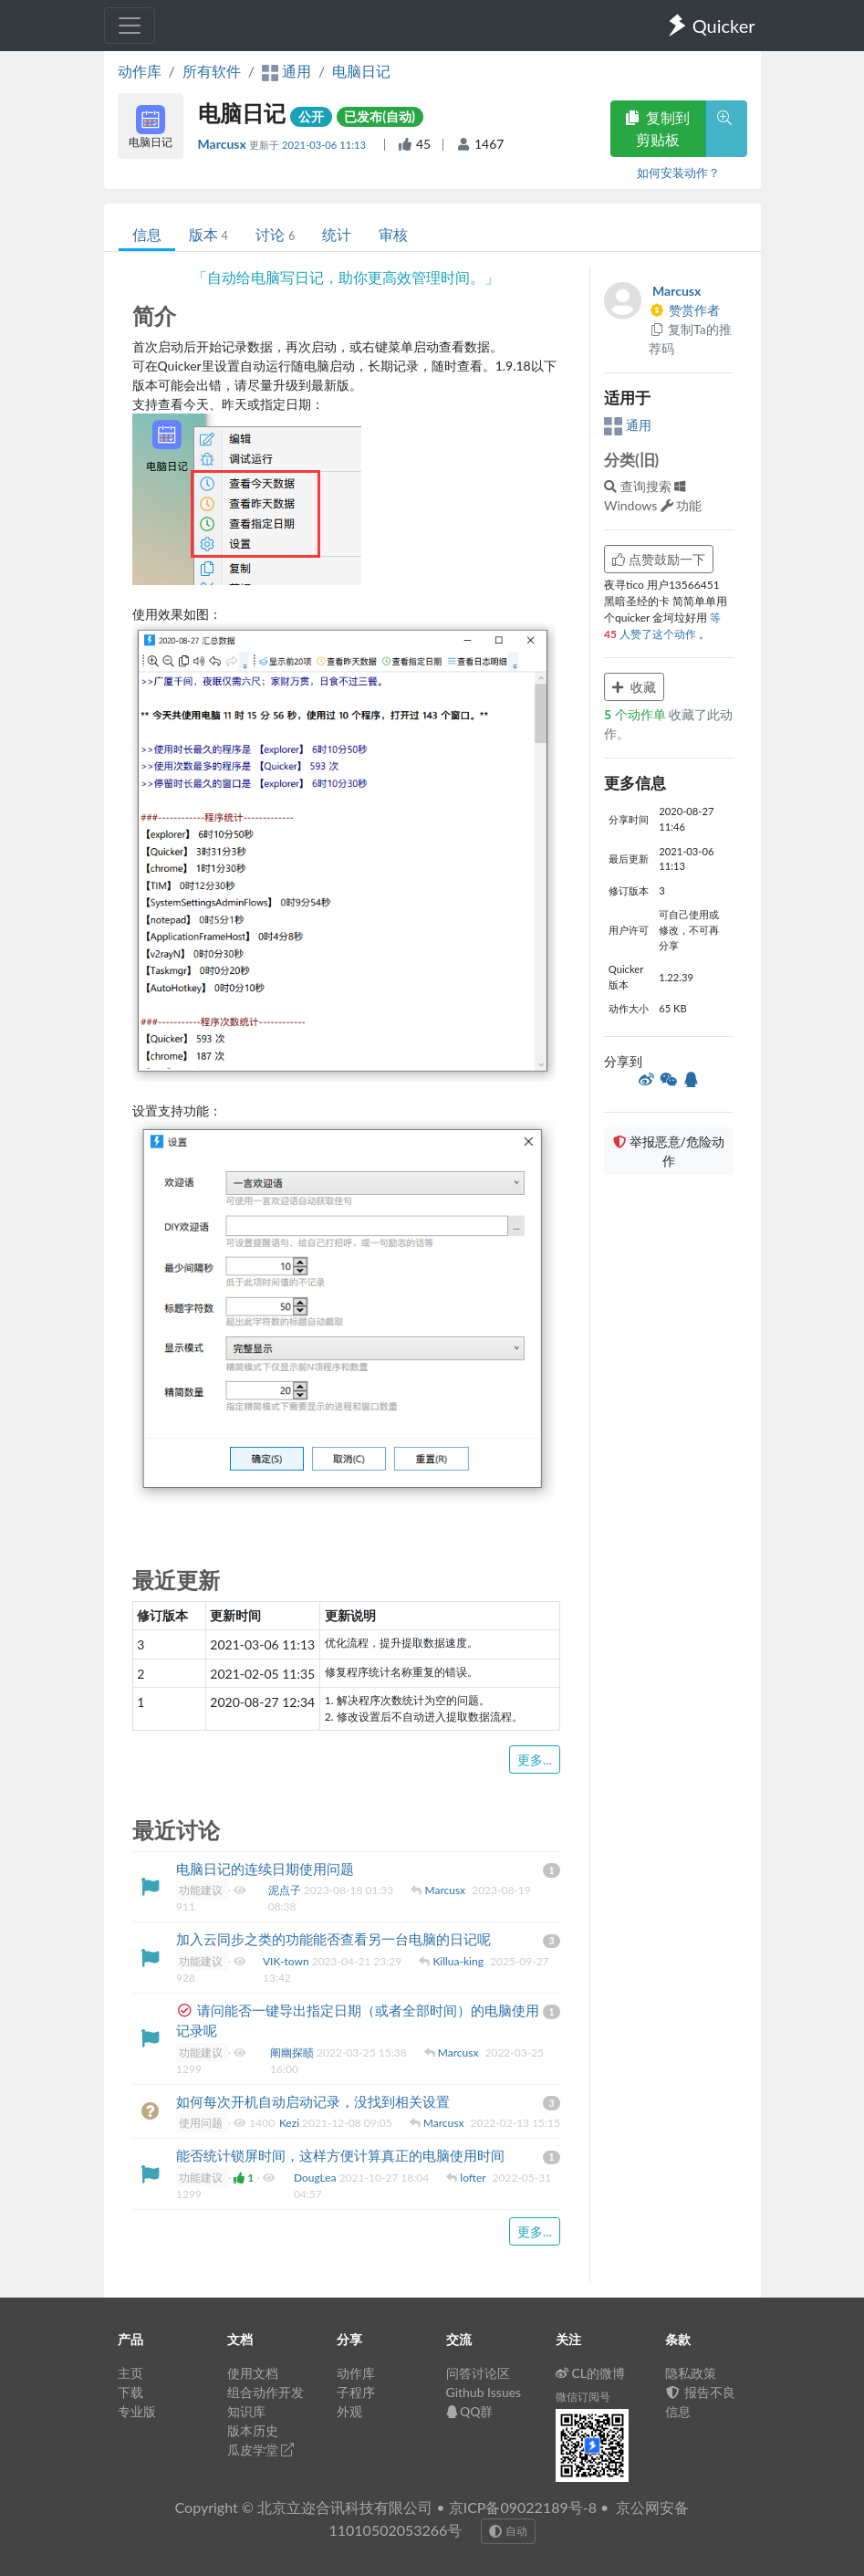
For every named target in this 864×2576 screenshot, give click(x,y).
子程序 (356, 2392)
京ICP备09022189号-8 (523, 2507)
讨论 (275, 234)
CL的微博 (591, 2373)
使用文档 (252, 2373)
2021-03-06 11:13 (325, 145)
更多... (534, 1759)
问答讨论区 (478, 2373)
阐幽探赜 (293, 2052)
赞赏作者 (684, 310)
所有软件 (211, 70)
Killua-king (459, 1961)
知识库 (246, 2411)
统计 (336, 234)
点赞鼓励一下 (658, 559)
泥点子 (286, 1890)
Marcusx (224, 144)
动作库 (139, 70)
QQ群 (470, 2411)
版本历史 (252, 2430)
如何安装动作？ (678, 172)
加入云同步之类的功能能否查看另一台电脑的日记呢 (333, 1939)
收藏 (634, 687)
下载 (130, 2392)
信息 (146, 234)
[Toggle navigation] (129, 25)
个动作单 (636, 714)
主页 (130, 2373)
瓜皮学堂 (261, 2449)
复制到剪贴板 (658, 128)
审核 (393, 234)
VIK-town (287, 1961)
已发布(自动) (379, 116)
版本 (208, 234)
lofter (474, 2177)
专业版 (137, 2411)
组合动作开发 (265, 2392)
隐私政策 (690, 2373)
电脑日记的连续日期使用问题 (265, 1868)
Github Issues (484, 2392)
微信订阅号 (583, 2396)
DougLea (316, 2177)
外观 (349, 2411)
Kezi (290, 2123)
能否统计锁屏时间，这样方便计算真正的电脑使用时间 (340, 2155)
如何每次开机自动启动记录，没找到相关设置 (313, 2101)
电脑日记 (361, 70)
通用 (627, 425)
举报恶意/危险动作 (668, 1151)
